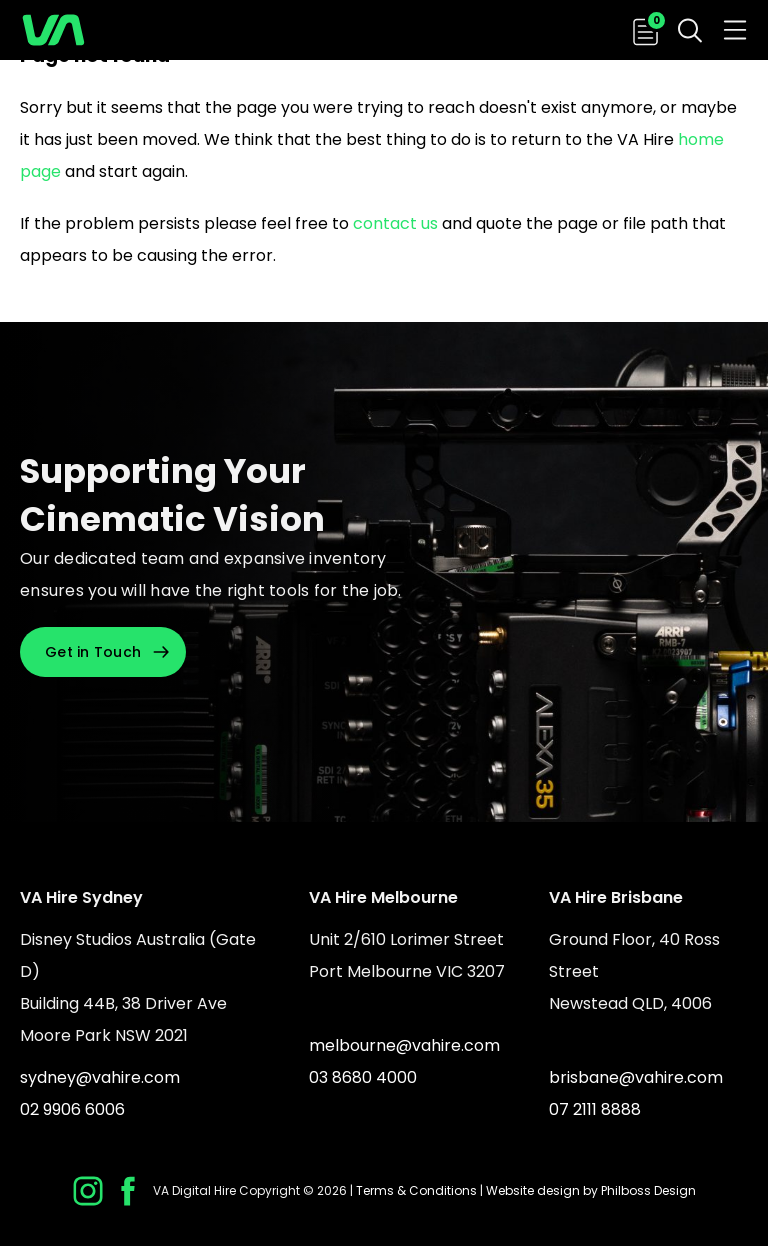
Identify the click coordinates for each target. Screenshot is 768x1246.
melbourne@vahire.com (404, 1045)
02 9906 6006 (72, 1109)
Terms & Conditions (416, 1190)
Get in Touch (93, 652)
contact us (395, 223)
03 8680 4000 (363, 1077)
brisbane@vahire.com (636, 1077)
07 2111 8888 (595, 1109)
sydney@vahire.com (100, 1077)
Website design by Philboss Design (591, 1190)
